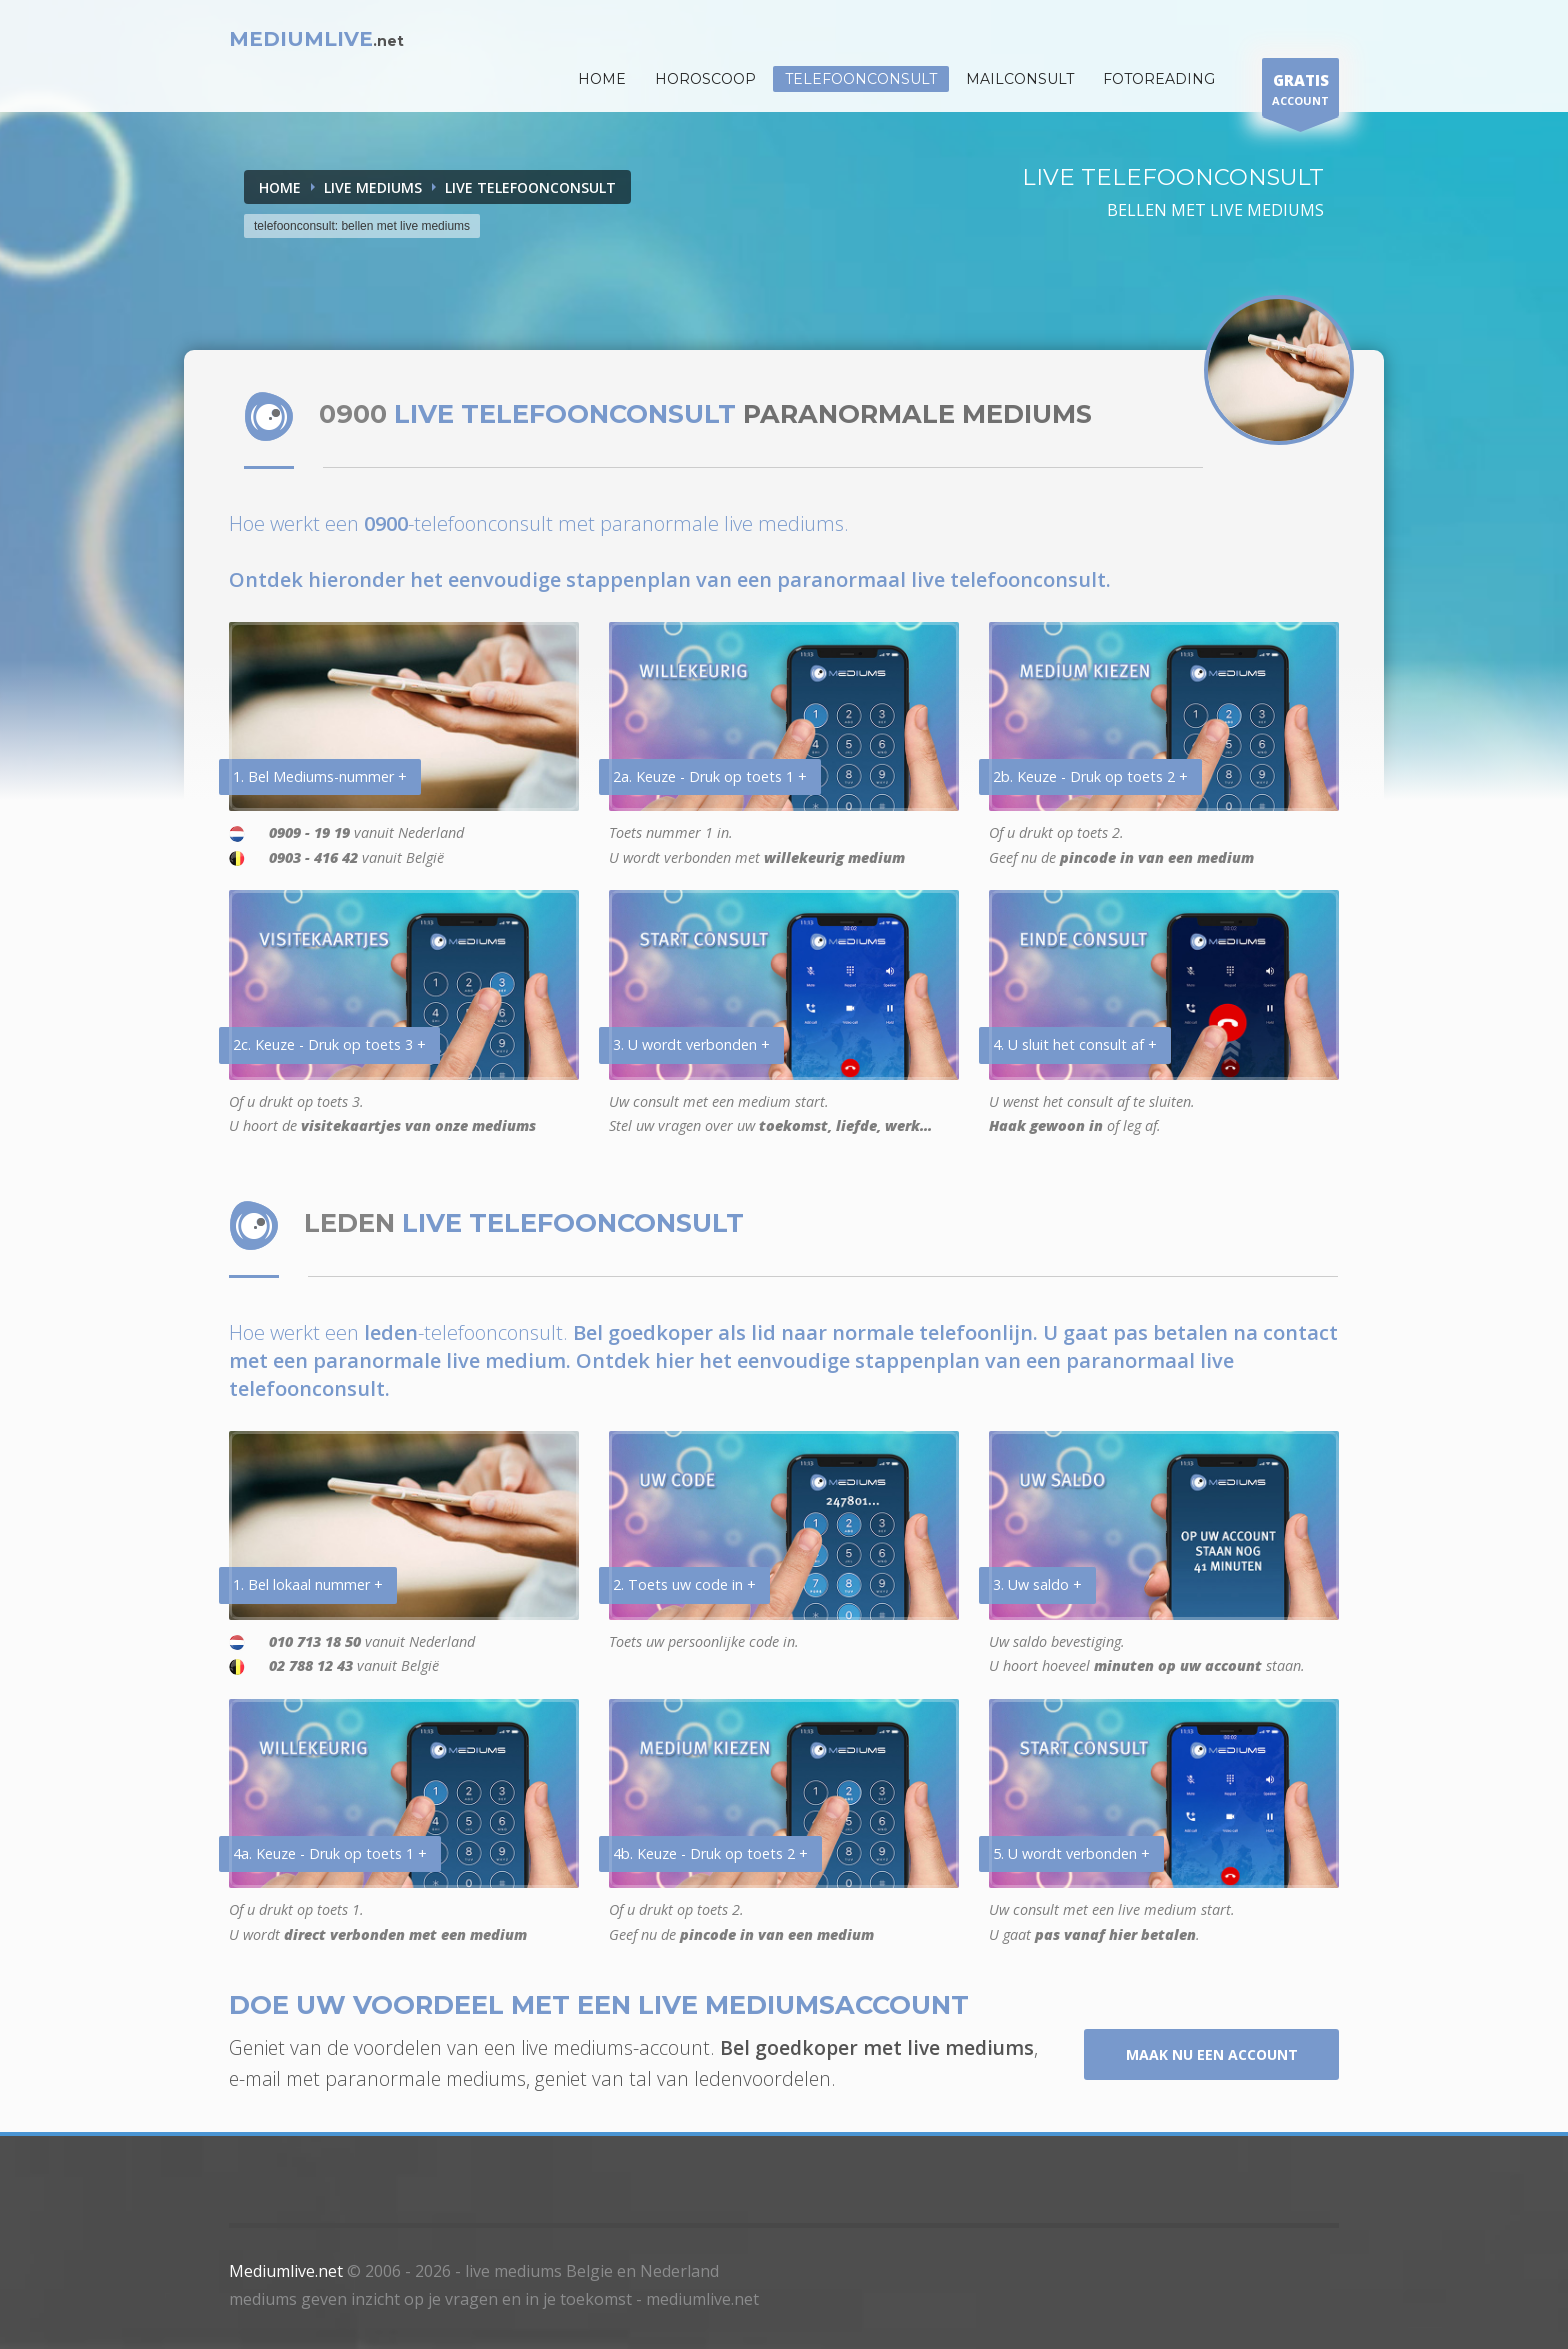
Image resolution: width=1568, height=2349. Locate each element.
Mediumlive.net (286, 2271)
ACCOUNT (1300, 92)
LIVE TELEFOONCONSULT (530, 187)
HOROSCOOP (705, 79)
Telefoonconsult (861, 79)
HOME (602, 79)
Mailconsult (1020, 79)
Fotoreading (1159, 79)
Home (280, 187)
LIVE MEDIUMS (373, 187)
